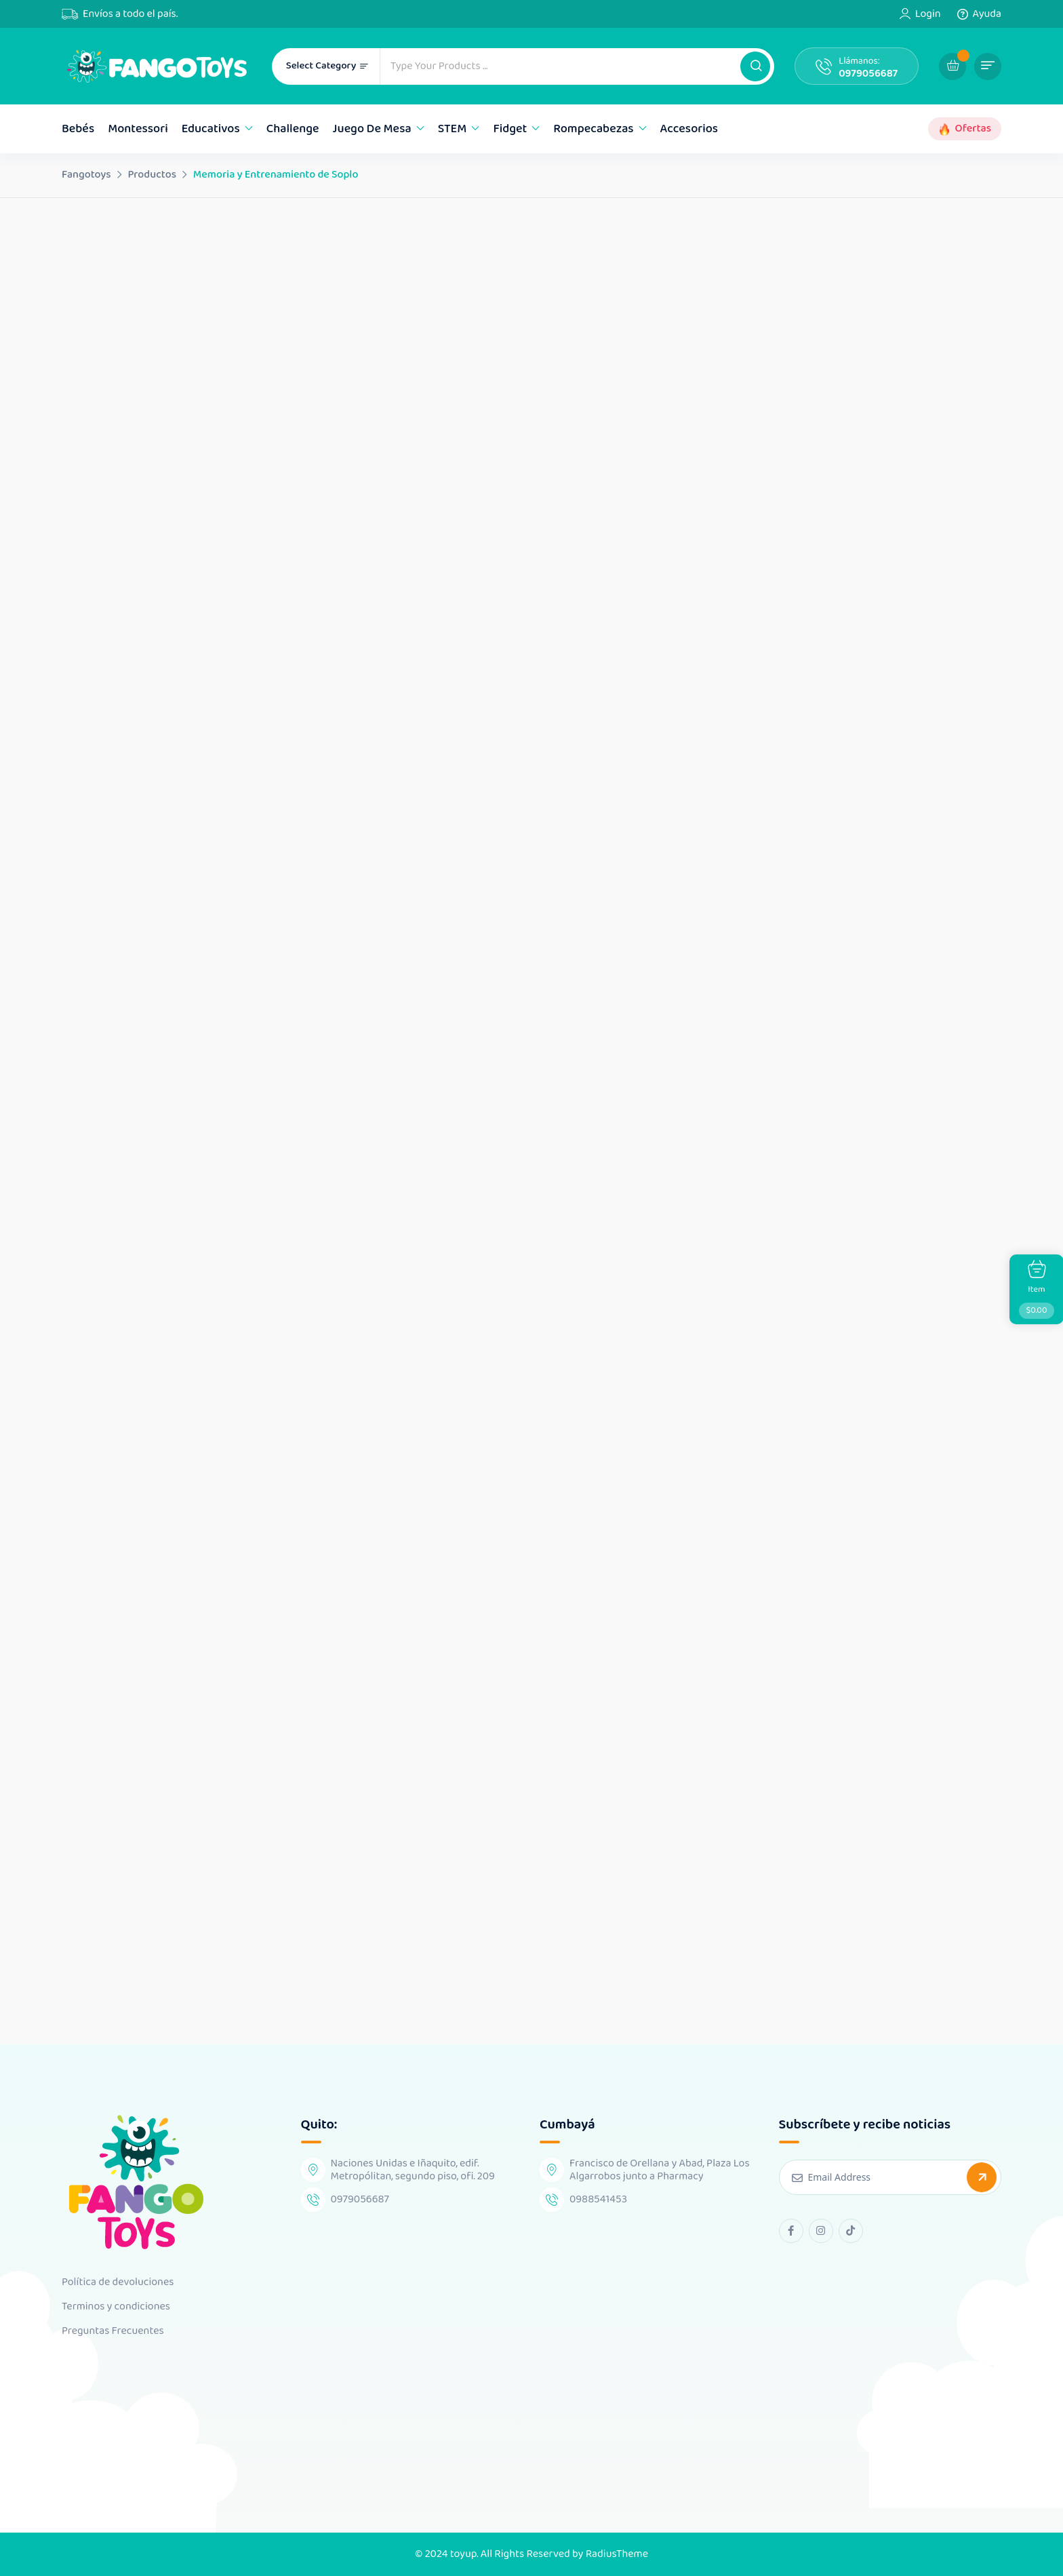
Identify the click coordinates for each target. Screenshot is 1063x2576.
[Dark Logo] (157, 66)
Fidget (510, 128)
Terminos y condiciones (116, 2306)
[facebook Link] (791, 2231)
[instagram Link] (821, 2231)
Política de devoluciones (118, 2282)
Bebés (78, 128)
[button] (755, 66)
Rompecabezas (593, 128)
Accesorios (689, 128)
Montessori (138, 128)
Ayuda (987, 14)
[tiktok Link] (851, 2231)
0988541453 (598, 2199)
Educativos (211, 128)
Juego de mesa (372, 128)
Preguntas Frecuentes (113, 2331)
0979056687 (868, 73)
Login (928, 14)
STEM (452, 128)
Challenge (292, 128)
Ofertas (973, 129)
